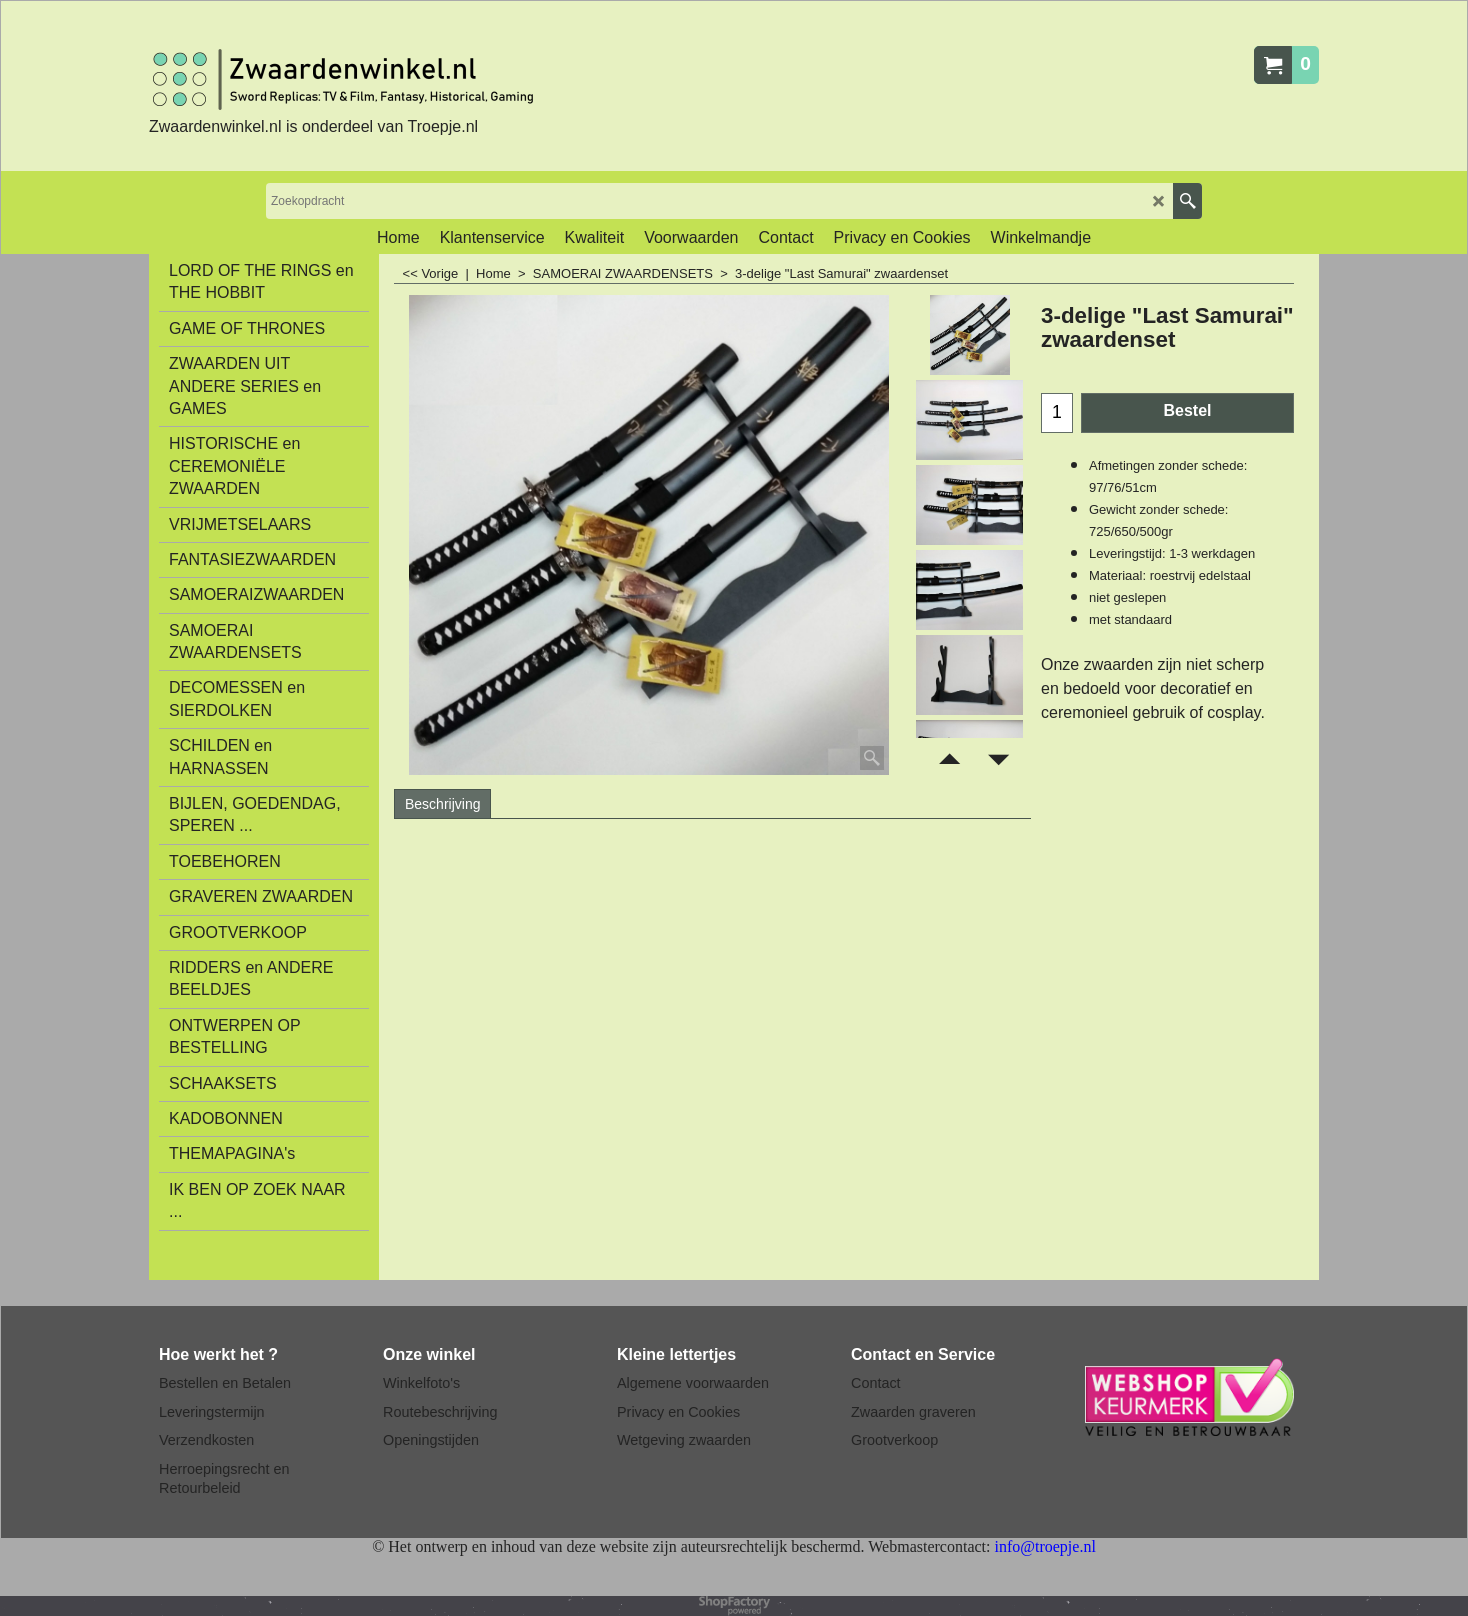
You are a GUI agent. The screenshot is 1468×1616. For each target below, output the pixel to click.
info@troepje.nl (1044, 1546)
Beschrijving (442, 804)
